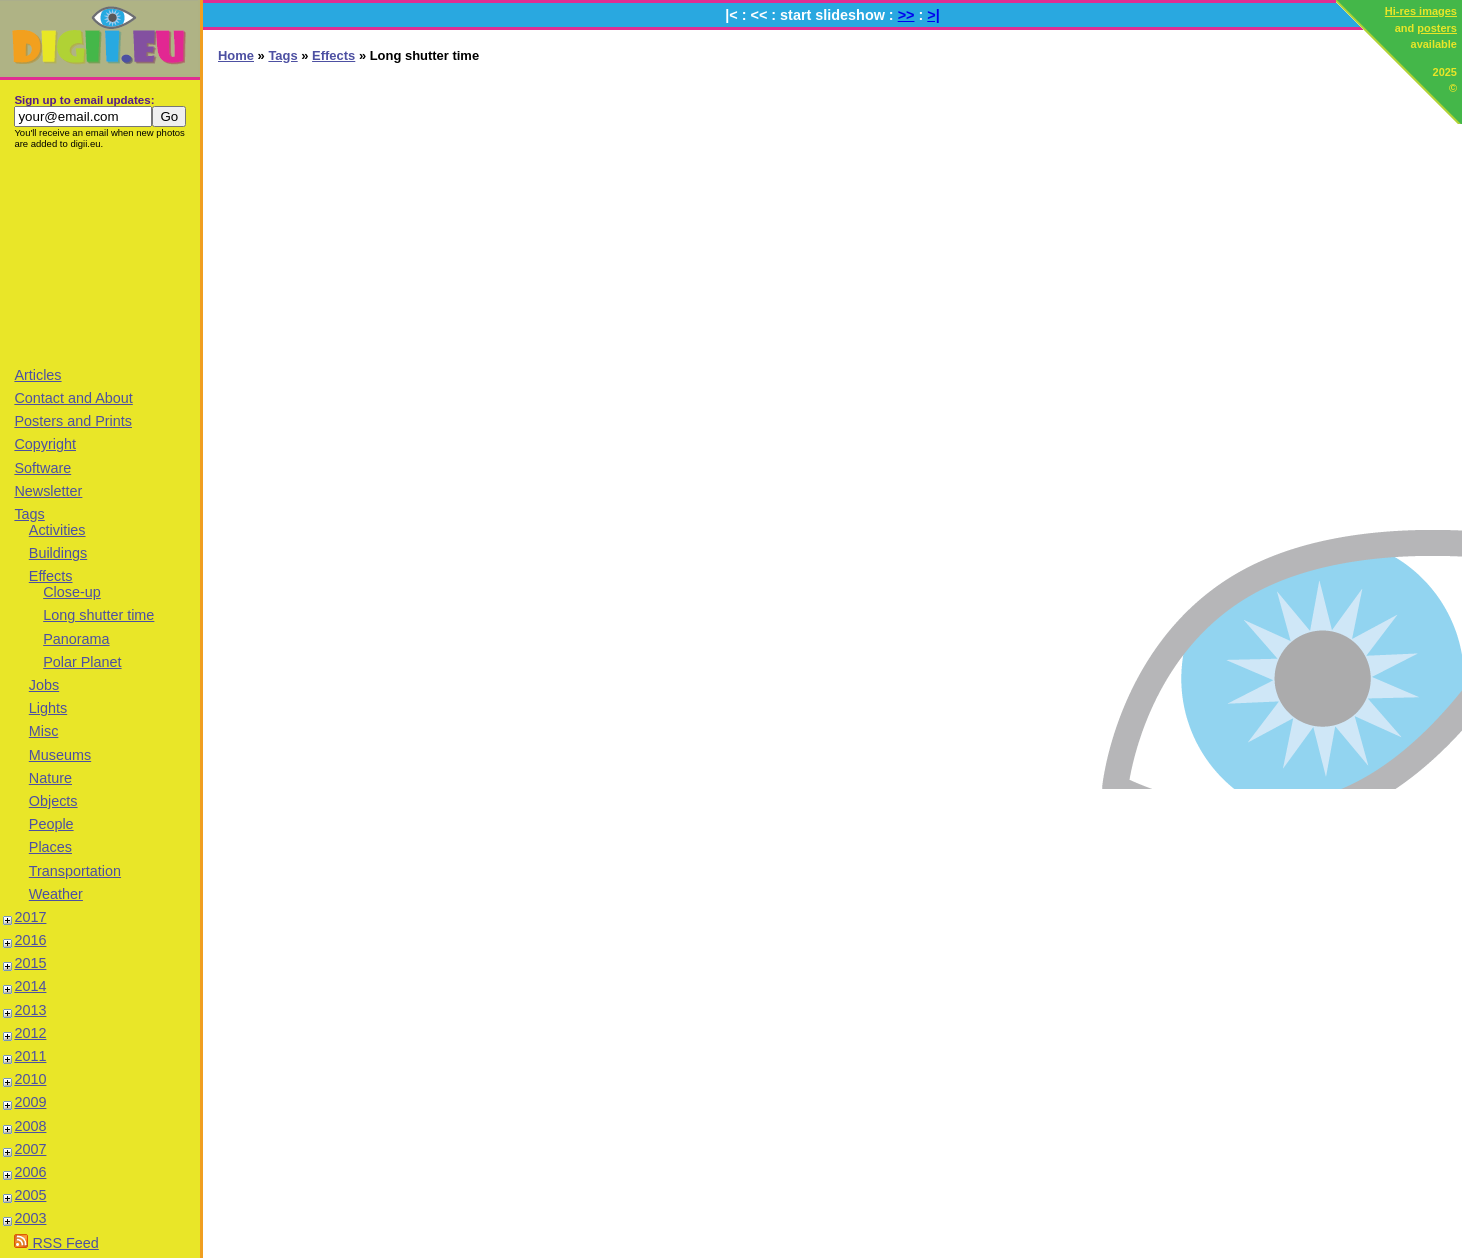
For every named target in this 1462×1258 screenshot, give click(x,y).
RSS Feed (56, 1243)
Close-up (72, 592)
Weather (56, 894)
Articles (37, 375)
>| (933, 15)
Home (236, 55)
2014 (30, 986)
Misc (44, 731)
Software (42, 468)
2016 (30, 940)
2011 (30, 1056)
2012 (30, 1033)
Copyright (45, 444)
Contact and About (73, 398)
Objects (53, 801)
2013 (30, 1010)
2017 (30, 917)
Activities (57, 530)
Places (50, 847)
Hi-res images (1421, 11)
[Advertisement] (100, 257)
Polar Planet (82, 662)
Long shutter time (98, 615)
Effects (51, 576)
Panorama (76, 639)
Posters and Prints (73, 421)
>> (906, 15)
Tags (29, 514)
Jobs (44, 685)
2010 (30, 1079)
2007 (30, 1149)
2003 (30, 1218)
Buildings (58, 553)
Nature (50, 778)
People (51, 824)
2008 (30, 1126)
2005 (30, 1195)
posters (1437, 28)
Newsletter (48, 491)
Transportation (75, 871)
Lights (48, 708)
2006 (30, 1172)
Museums (60, 755)
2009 (30, 1102)
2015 (30, 963)
